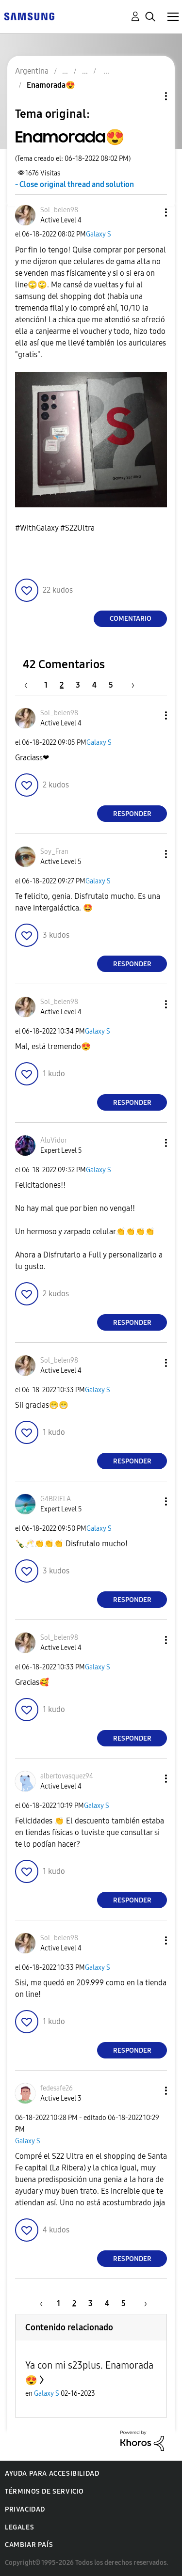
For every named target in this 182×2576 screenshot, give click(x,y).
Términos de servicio (44, 2491)
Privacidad (25, 2509)
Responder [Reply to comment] (132, 814)
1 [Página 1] (46, 685)
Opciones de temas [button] (149, 96)
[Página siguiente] (129, 685)
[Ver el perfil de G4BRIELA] (55, 1499)
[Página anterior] (30, 685)
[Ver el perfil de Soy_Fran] (54, 852)
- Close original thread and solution (74, 184)
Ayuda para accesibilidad (52, 2473)
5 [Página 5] (111, 685)
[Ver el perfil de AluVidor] (53, 1140)
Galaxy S (98, 234)
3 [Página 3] (78, 685)
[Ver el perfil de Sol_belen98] (59, 210)
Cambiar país (29, 2545)
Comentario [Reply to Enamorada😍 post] (130, 618)
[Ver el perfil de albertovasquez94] (66, 1776)
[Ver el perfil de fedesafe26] (56, 2088)
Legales (19, 2527)
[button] (149, 212)
